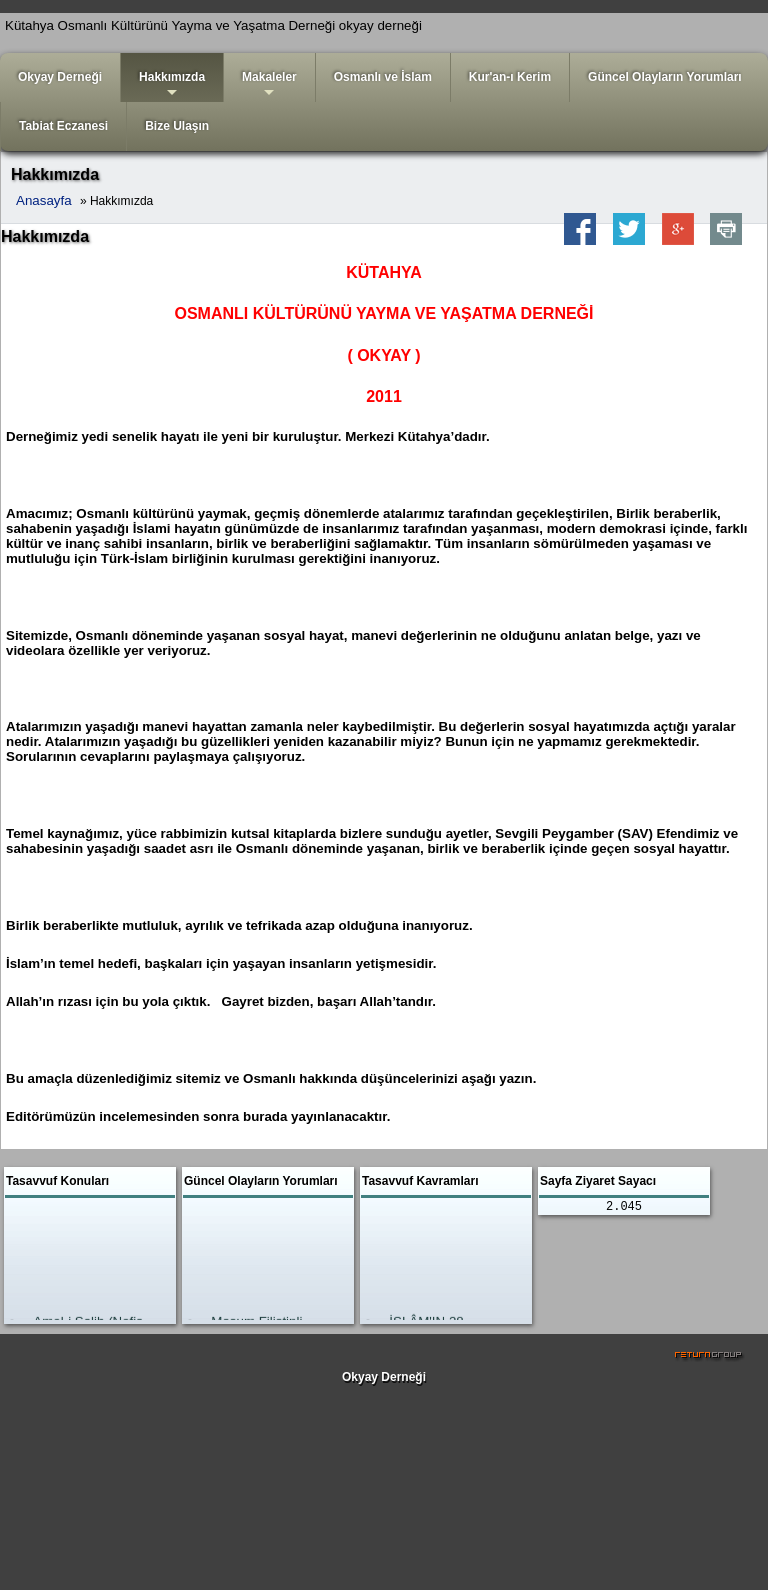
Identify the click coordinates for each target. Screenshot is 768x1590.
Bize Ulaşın (177, 126)
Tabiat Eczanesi (63, 126)
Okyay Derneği (60, 77)
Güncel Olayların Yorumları (665, 77)
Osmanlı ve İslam (383, 77)
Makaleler (269, 86)
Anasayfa (44, 200)
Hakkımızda (172, 86)
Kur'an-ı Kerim (510, 77)
